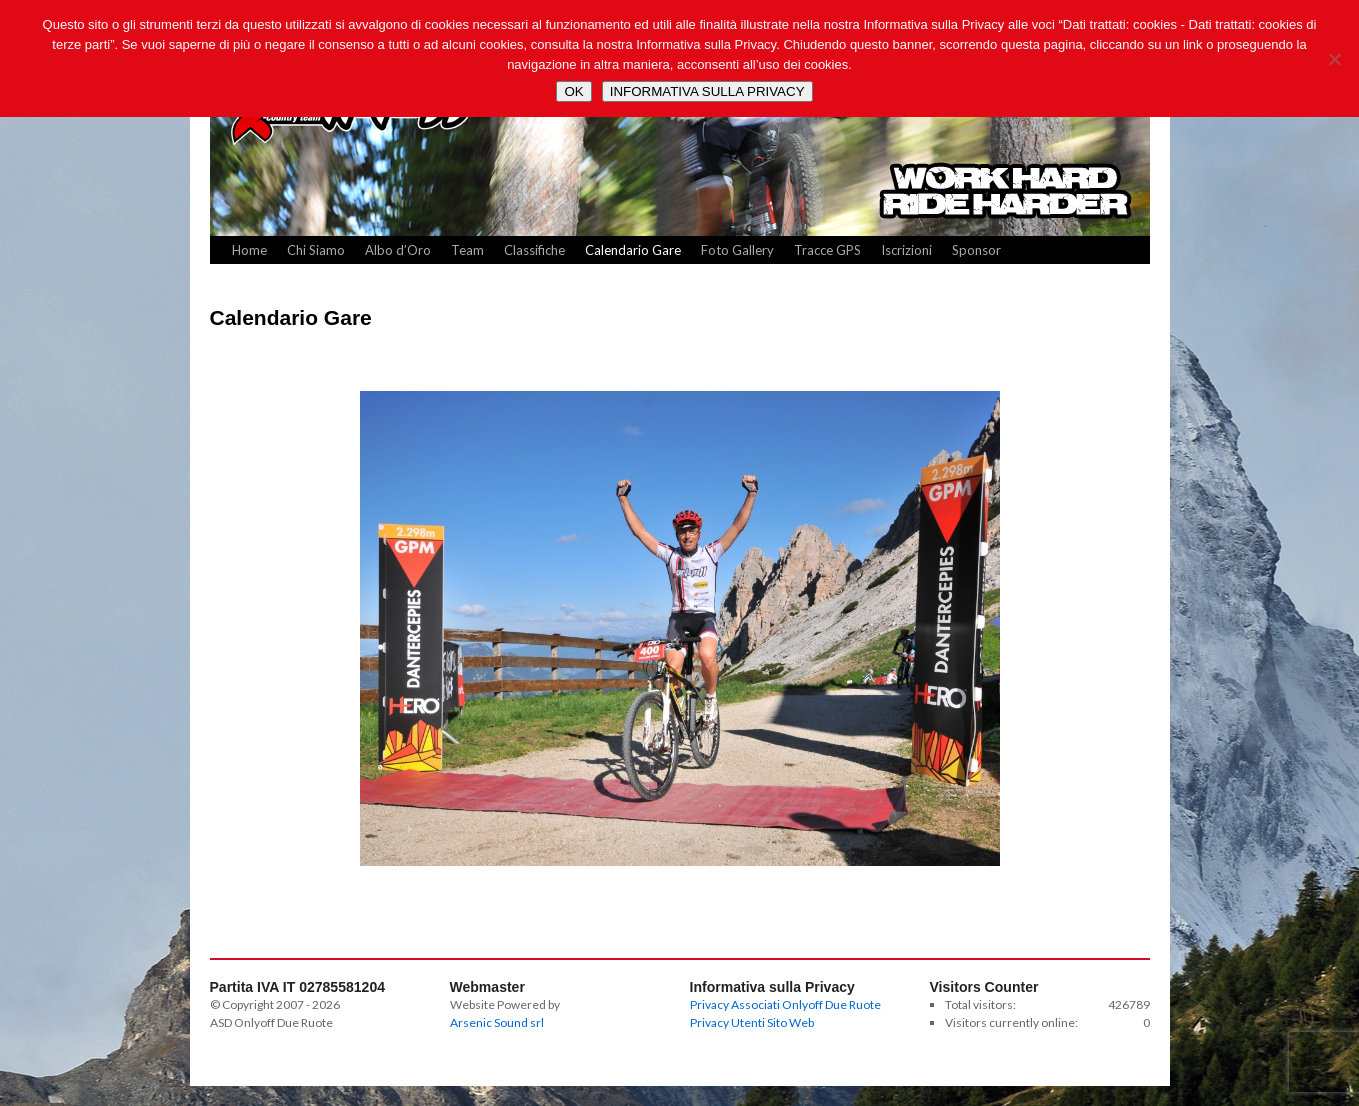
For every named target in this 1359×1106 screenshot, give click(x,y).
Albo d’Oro (398, 250)
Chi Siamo (316, 250)
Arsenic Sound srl (497, 1022)
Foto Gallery (737, 250)
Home (249, 250)
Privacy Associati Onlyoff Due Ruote (785, 1004)
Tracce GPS (827, 250)
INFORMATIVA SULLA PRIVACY (707, 91)
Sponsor (976, 250)
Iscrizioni (906, 250)
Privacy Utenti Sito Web (752, 1022)
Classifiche (534, 250)
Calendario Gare (633, 250)
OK (573, 91)
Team (467, 250)
